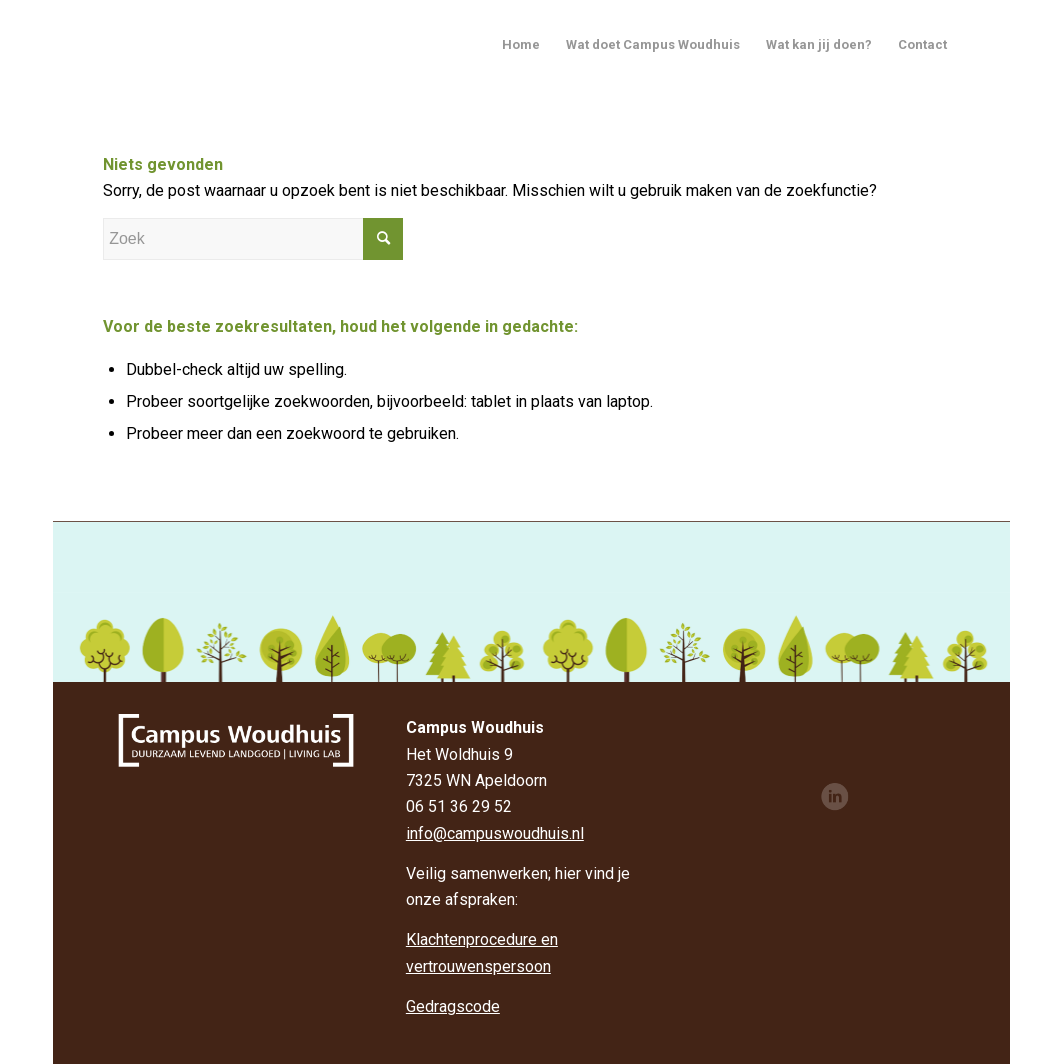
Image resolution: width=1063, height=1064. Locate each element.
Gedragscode (453, 1006)
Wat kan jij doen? (819, 44)
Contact (922, 44)
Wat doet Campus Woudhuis (653, 44)
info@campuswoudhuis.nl (495, 833)
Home (521, 44)
